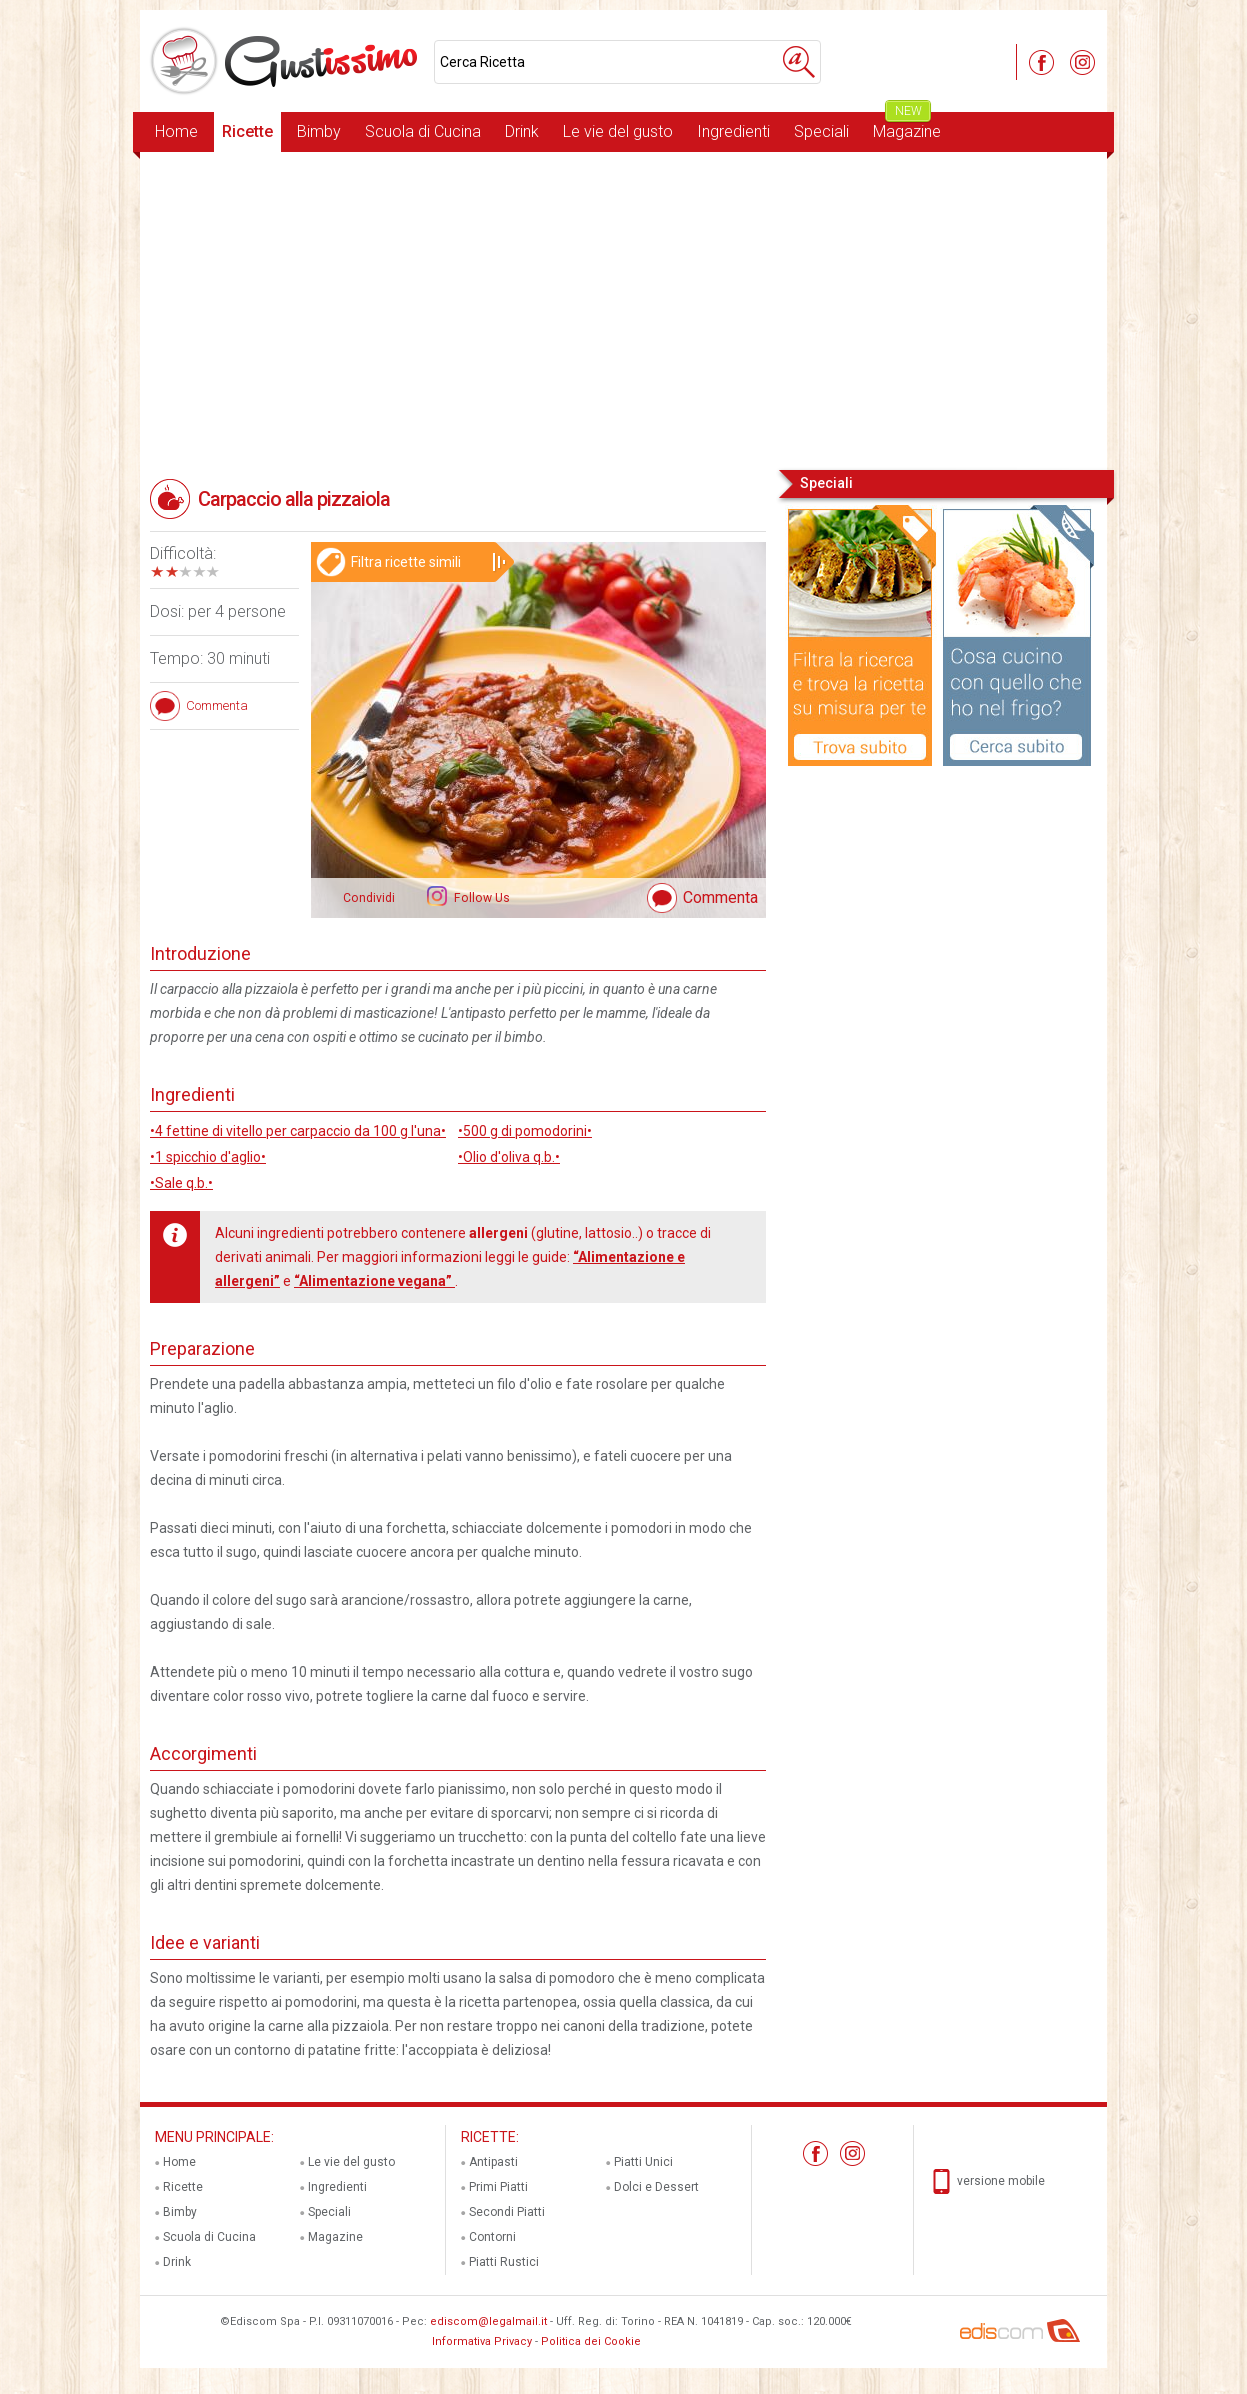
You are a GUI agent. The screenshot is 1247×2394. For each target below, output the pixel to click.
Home (176, 131)
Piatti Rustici (504, 2262)
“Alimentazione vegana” (374, 1281)
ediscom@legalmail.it (488, 2321)
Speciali (821, 131)
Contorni (492, 2237)
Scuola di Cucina (423, 131)
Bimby (319, 131)
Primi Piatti (498, 2187)
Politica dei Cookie (591, 2341)
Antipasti (493, 2162)
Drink (522, 131)
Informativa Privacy (482, 2341)
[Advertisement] (623, 309)
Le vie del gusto (618, 131)
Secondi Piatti (507, 2212)
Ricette (247, 131)
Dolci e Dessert (656, 2187)
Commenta (720, 897)
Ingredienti (733, 131)
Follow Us (480, 898)
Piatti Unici (643, 2162)
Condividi (369, 898)
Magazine (907, 126)
